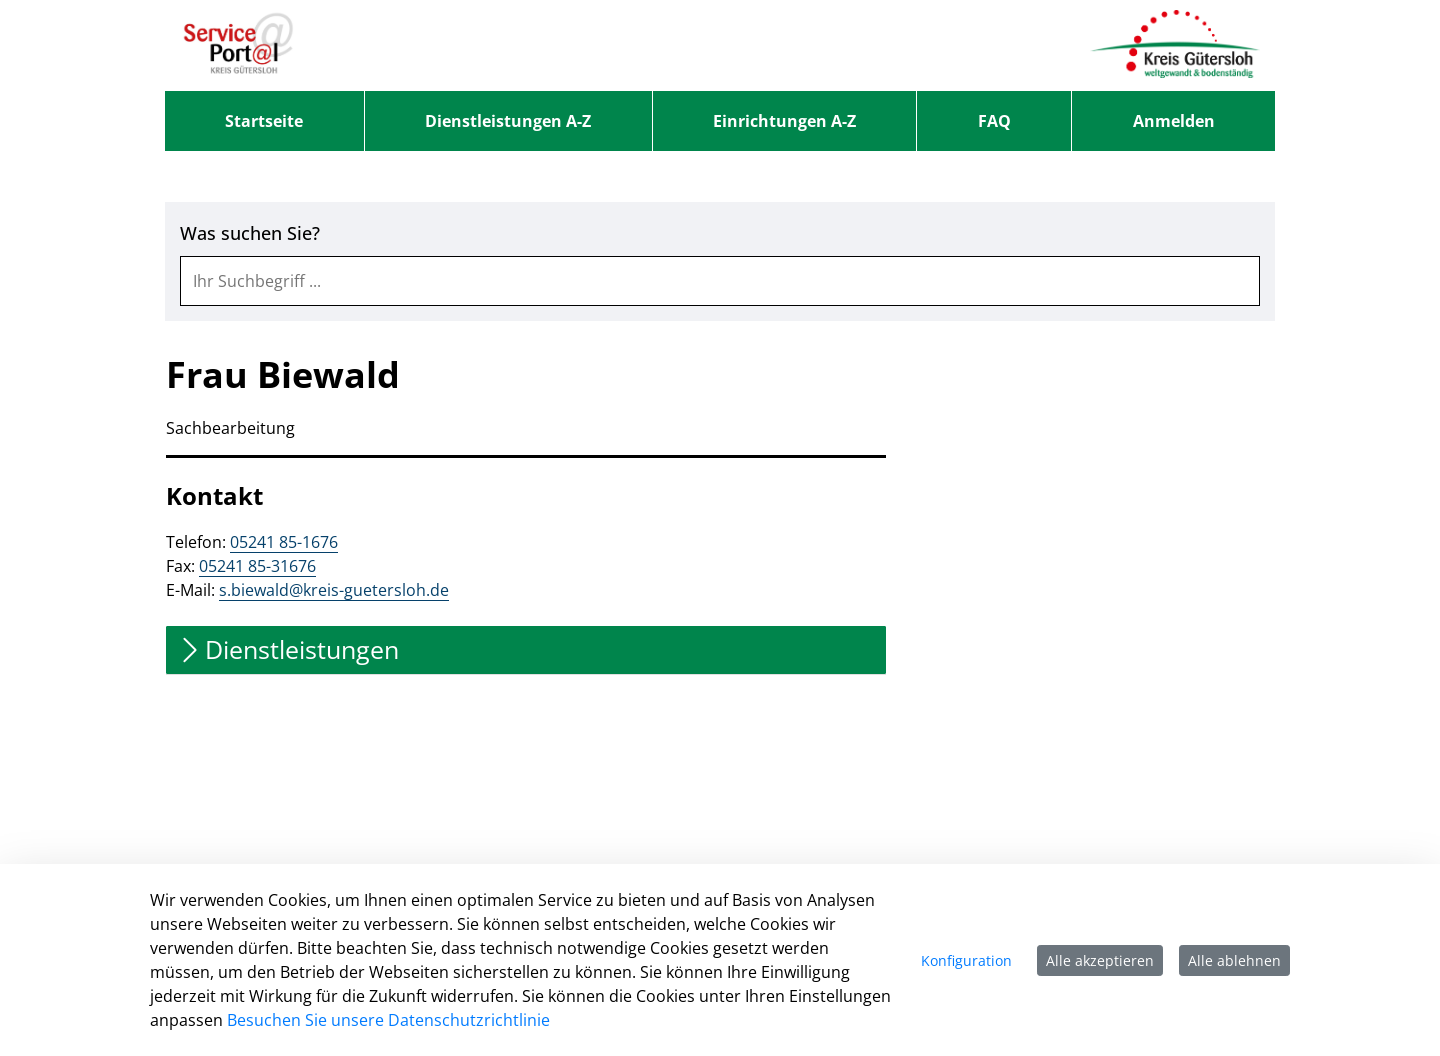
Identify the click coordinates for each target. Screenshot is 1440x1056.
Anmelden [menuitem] (1174, 121)
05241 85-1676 (284, 542)
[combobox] (720, 281)
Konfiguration (966, 960)
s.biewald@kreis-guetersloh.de (334, 590)
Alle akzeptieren (1100, 960)
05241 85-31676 (257, 566)
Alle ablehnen (1234, 960)
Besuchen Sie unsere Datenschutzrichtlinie (388, 1020)
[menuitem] (264, 121)
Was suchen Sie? (250, 233)
